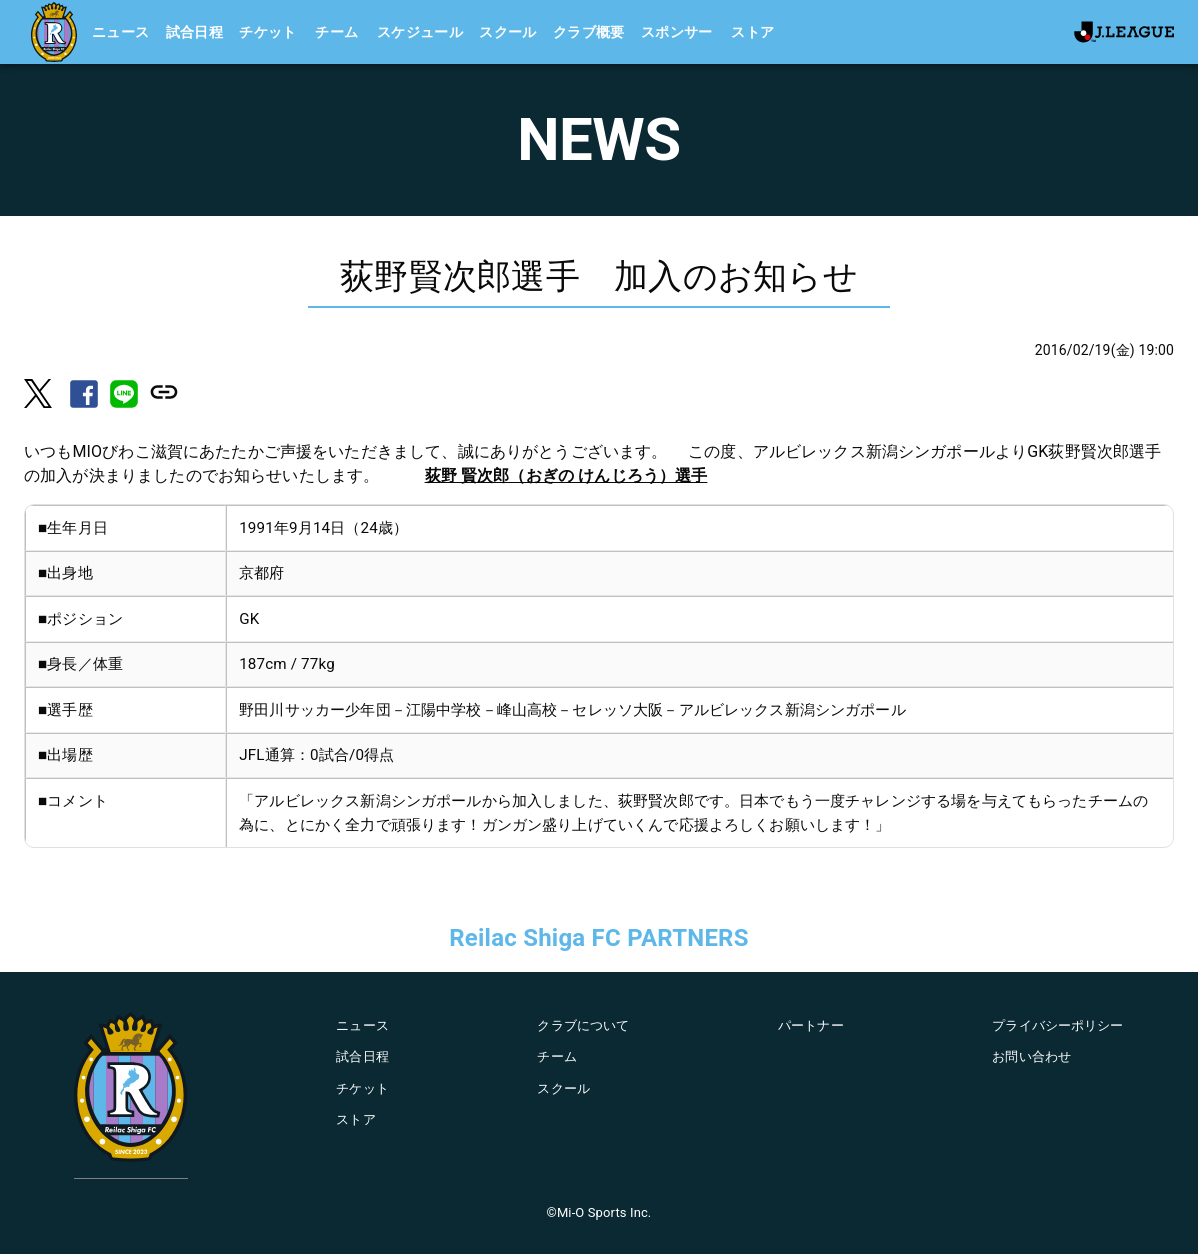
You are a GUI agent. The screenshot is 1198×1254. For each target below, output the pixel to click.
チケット (268, 32)
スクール (508, 32)
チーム (336, 32)
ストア (752, 32)
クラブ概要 (589, 32)
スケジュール (420, 32)
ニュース (121, 32)
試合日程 (195, 32)
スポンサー (677, 32)
